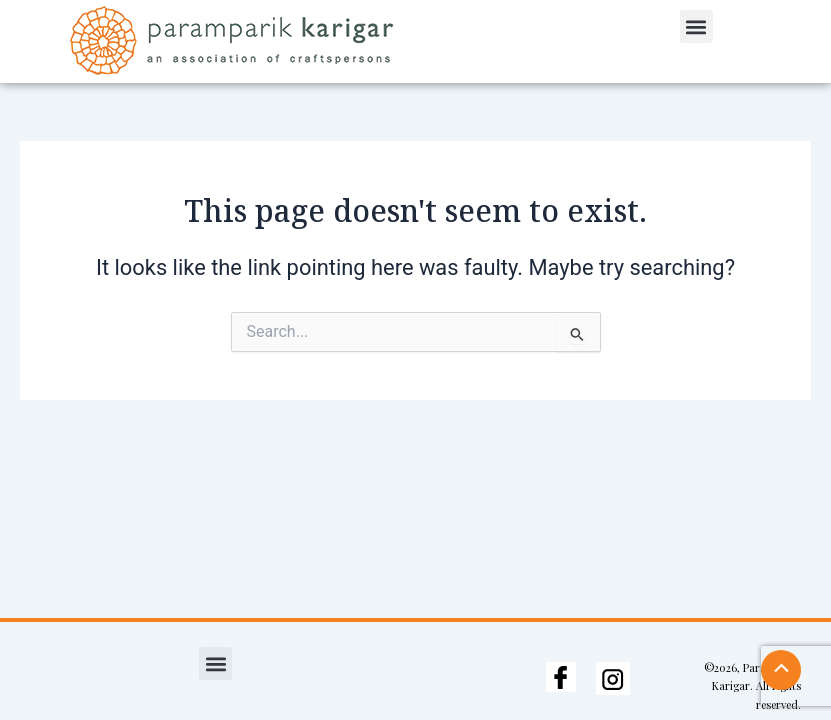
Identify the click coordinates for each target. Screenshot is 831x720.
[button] (696, 26)
